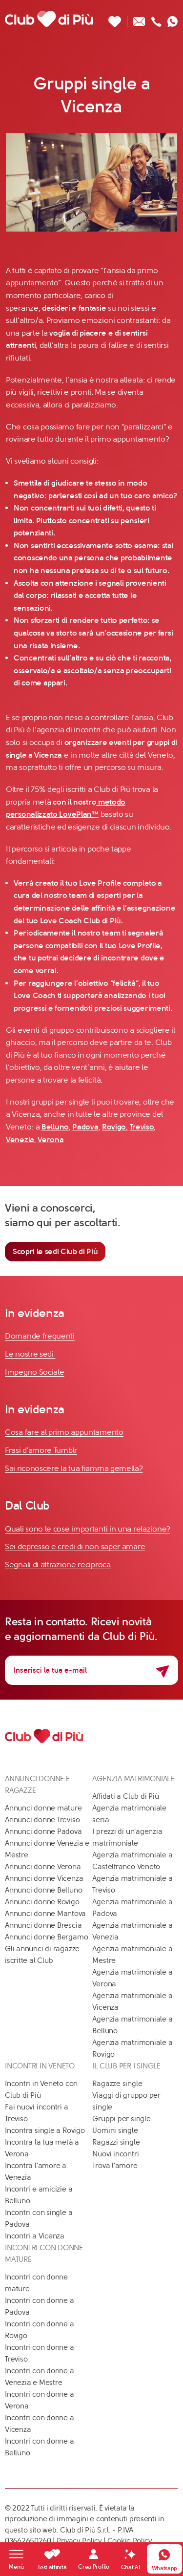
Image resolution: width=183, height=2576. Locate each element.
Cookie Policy (129, 2540)
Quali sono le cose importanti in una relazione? (87, 1528)
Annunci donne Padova (43, 1831)
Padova (85, 1126)
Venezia (20, 1139)
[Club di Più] (49, 18)
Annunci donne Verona (43, 1866)
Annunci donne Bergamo (46, 1937)
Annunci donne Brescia (43, 1925)
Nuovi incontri (115, 2154)
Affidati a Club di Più (125, 1796)
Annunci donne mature (43, 1808)
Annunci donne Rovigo (42, 1901)
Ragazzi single (116, 2142)
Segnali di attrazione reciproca (58, 1564)
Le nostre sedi (30, 1354)
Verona (50, 1139)
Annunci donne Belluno (43, 1890)
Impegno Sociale (34, 1372)
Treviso (142, 1126)
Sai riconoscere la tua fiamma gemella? (74, 1468)
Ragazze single (117, 2083)
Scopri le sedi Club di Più (55, 1251)
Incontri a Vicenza (34, 2236)
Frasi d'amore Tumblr (41, 1450)
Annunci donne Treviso (42, 1819)
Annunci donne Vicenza (44, 1878)
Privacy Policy (79, 2540)
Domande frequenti (40, 1336)
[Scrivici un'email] (139, 19)
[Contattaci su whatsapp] (172, 19)
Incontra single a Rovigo (45, 2130)
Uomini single (115, 2130)
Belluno (55, 1126)
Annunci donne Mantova (45, 1913)
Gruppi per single (121, 2118)
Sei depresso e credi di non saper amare (75, 1546)
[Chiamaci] (156, 19)
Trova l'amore (114, 2165)
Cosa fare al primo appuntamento (64, 1432)
